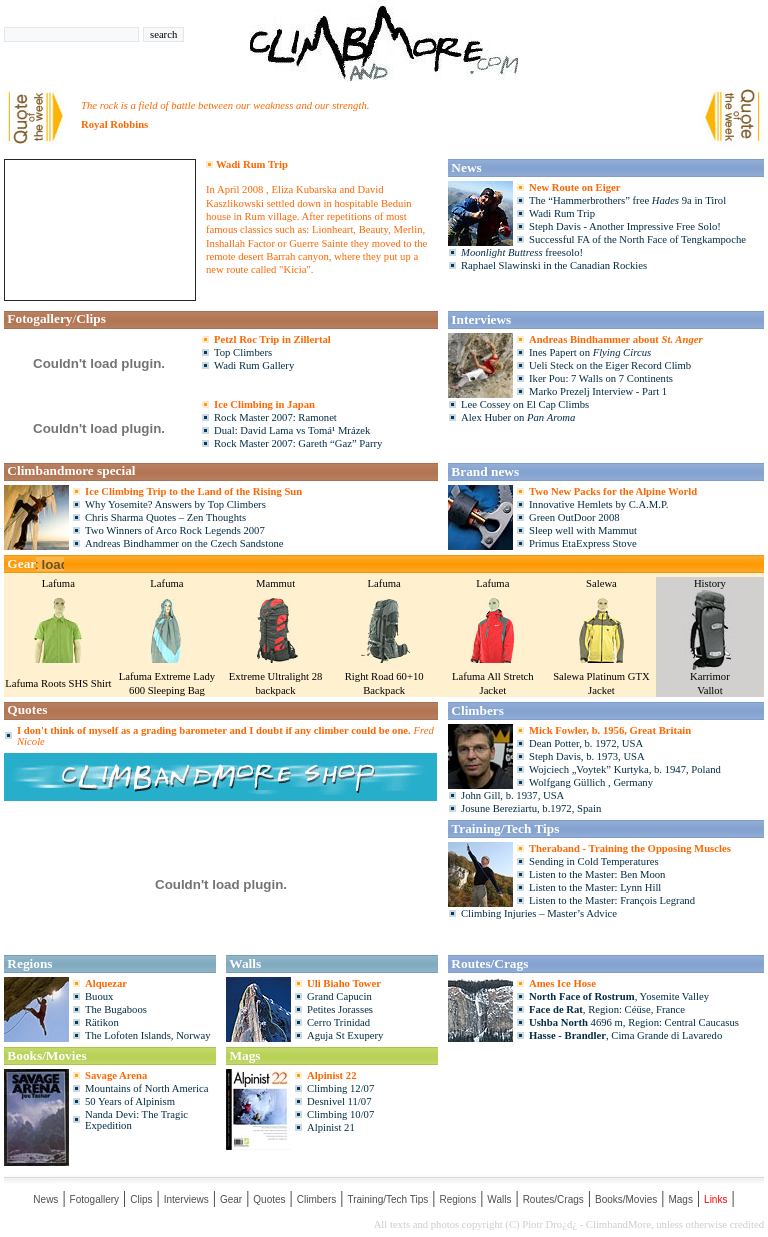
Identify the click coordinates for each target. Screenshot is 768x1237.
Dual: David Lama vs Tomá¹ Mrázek (292, 430)
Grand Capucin (339, 996)
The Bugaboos (116, 1009)
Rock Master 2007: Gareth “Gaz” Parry (298, 443)
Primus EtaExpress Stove (583, 543)
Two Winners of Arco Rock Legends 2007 (175, 530)
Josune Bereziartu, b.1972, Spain (531, 808)
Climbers (316, 1199)
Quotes (269, 1199)
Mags (680, 1199)
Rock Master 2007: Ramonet (275, 417)
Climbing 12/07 (340, 1088)
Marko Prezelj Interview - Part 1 (598, 391)
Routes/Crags (553, 1199)
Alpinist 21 (331, 1127)
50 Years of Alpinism (130, 1101)
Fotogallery (94, 1199)
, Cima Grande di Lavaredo (625, 1035)
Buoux (99, 996)
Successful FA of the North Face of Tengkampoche (637, 239)
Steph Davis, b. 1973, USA (587, 756)
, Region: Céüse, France (607, 1009)
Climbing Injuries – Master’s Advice (539, 913)
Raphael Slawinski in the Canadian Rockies (554, 265)
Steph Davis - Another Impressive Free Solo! (625, 226)
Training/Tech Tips (387, 1199)
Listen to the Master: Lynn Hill (595, 887)
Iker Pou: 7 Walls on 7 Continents (601, 378)
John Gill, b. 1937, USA (512, 795)
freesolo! (522, 252)
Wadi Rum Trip (562, 213)
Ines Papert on (590, 352)
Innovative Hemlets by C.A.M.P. (598, 504)
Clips (141, 1199)
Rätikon (102, 1022)
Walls (499, 1199)
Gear (231, 1199)
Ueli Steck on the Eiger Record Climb (610, 365)
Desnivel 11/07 (339, 1101)
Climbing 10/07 (340, 1114)
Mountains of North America (146, 1088)
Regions (457, 1199)
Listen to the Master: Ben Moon (597, 874)
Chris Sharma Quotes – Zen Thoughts (165, 517)
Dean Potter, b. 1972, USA (586, 743)
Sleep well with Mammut (583, 530)
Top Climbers (243, 352)
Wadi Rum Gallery (254, 365)
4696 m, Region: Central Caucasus (634, 1022)
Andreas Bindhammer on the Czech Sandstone (184, 543)
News (45, 1199)
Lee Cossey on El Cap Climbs (525, 404)
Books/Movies (626, 1199)
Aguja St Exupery (345, 1035)
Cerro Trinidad (338, 1022)
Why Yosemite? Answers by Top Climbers (175, 504)
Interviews (186, 1199)
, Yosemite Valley (619, 996)
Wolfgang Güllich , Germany (591, 782)
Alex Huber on (518, 417)
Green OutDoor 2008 (574, 517)
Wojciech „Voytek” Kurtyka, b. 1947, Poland (625, 769)
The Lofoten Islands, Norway (147, 1035)
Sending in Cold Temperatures (594, 861)
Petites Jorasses (340, 1009)
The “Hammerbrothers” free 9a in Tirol (627, 200)
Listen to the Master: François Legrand (612, 900)
